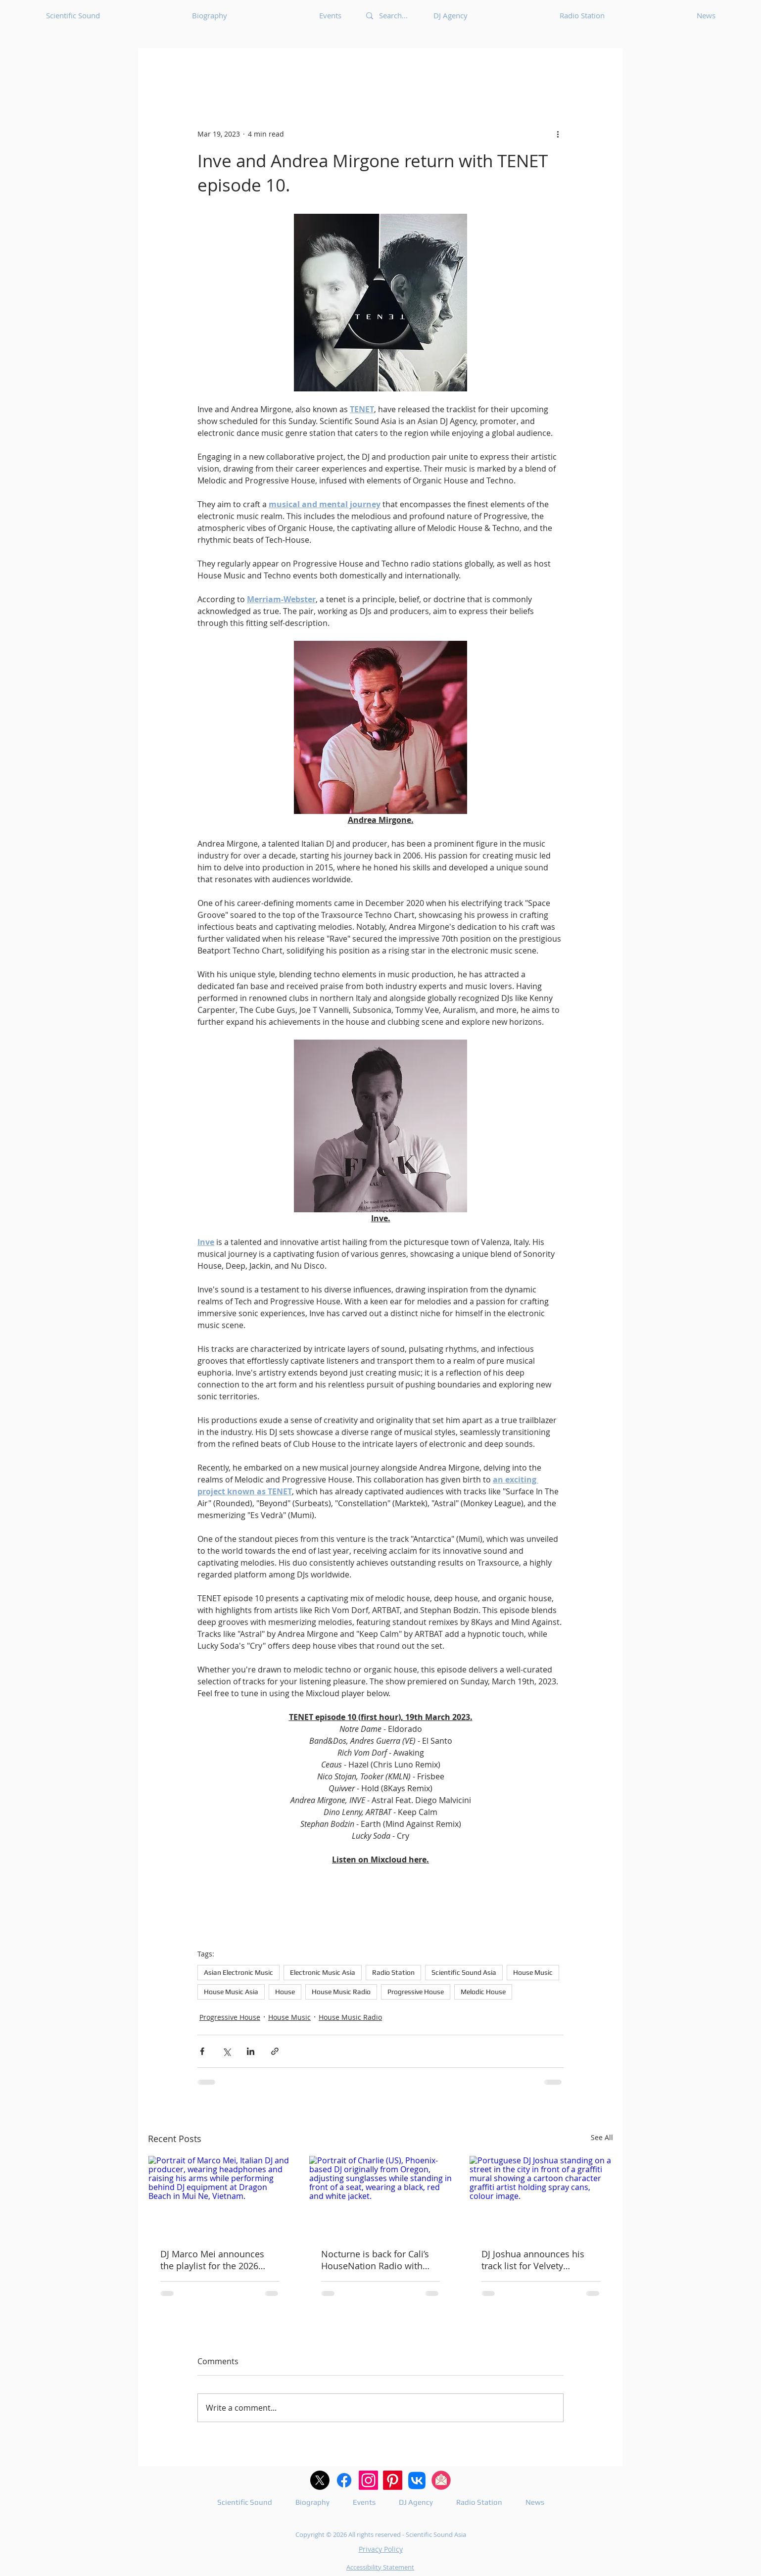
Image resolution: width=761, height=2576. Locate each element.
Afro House (497, 67)
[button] (600, 68)
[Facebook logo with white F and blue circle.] (344, 2480)
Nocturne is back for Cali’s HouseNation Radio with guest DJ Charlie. (375, 2260)
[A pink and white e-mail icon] (441, 2480)
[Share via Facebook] (202, 2051)
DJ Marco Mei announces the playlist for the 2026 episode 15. (212, 2260)
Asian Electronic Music (238, 1972)
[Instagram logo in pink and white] (368, 2480)
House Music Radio (341, 1992)
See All (602, 2137)
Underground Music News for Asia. (213, 67)
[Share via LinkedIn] (250, 2051)
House (285, 1992)
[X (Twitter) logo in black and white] (320, 2480)
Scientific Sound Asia (463, 1972)
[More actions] (558, 134)
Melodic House (483, 1992)
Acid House (318, 67)
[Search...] (394, 15)
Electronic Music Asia (322, 1972)
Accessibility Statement (380, 2567)
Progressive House (415, 1992)
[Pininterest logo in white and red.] (392, 2480)
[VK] (417, 2480)
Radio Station (393, 1972)
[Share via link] (275, 2051)
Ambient (554, 67)
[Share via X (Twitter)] (226, 2051)
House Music (533, 1972)
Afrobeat (440, 67)
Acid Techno (381, 67)
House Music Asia (231, 1992)
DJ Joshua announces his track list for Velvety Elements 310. (532, 2260)
